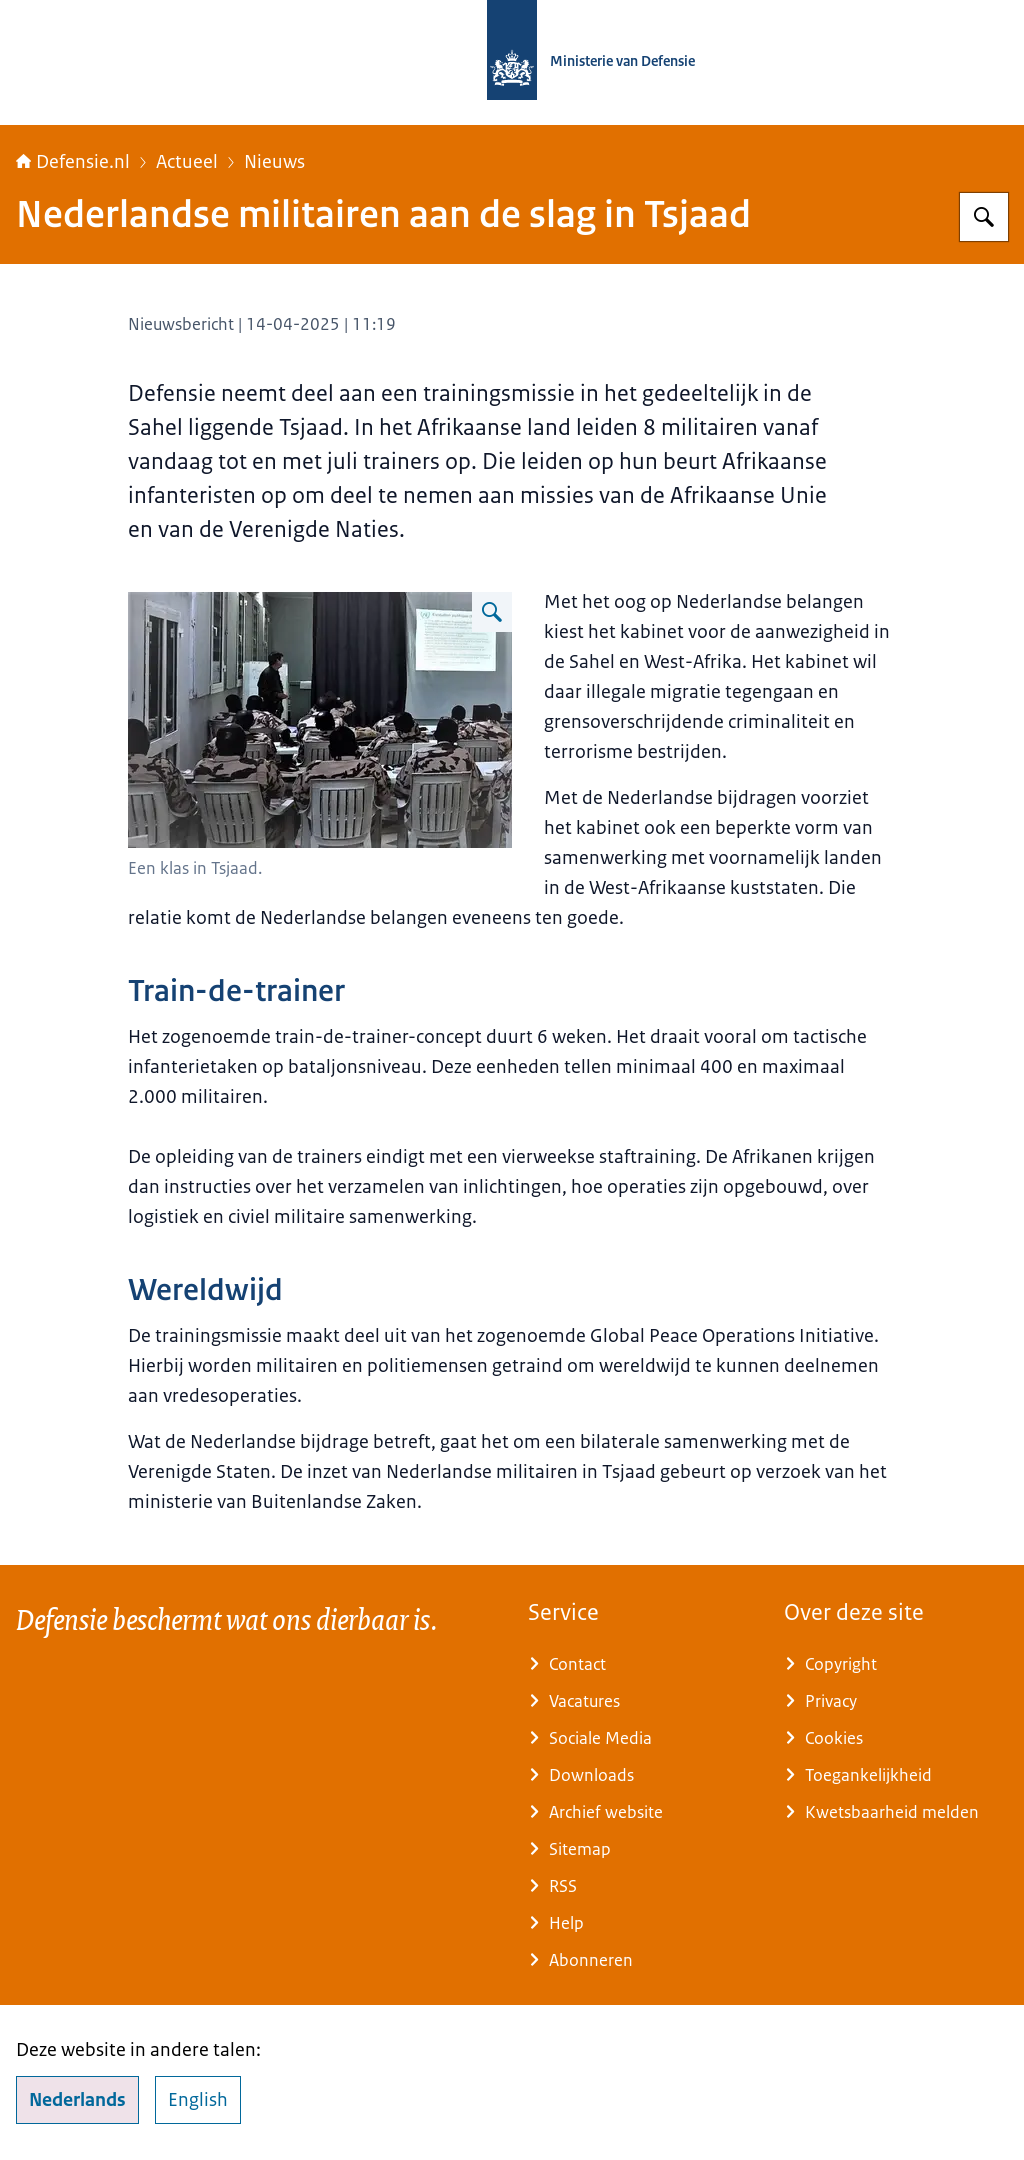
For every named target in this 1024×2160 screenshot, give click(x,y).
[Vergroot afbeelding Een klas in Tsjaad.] (492, 612)
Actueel (187, 162)
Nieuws (274, 162)
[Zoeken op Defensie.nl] (984, 217)
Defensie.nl (73, 162)
